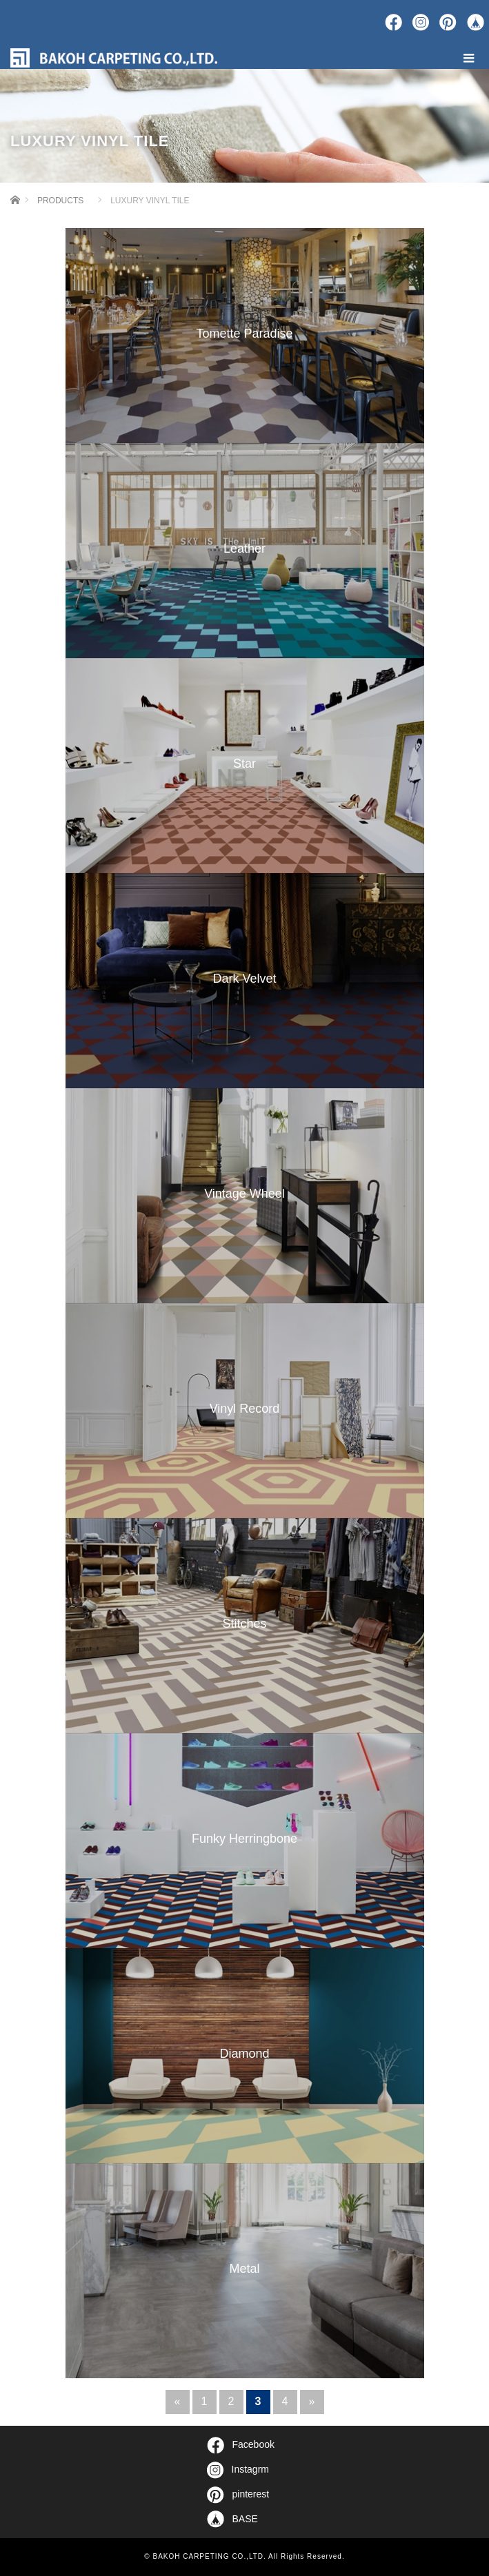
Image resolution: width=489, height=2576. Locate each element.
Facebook (241, 2445)
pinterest (238, 2495)
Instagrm (238, 2470)
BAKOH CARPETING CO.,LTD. (209, 2556)
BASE (232, 2519)
